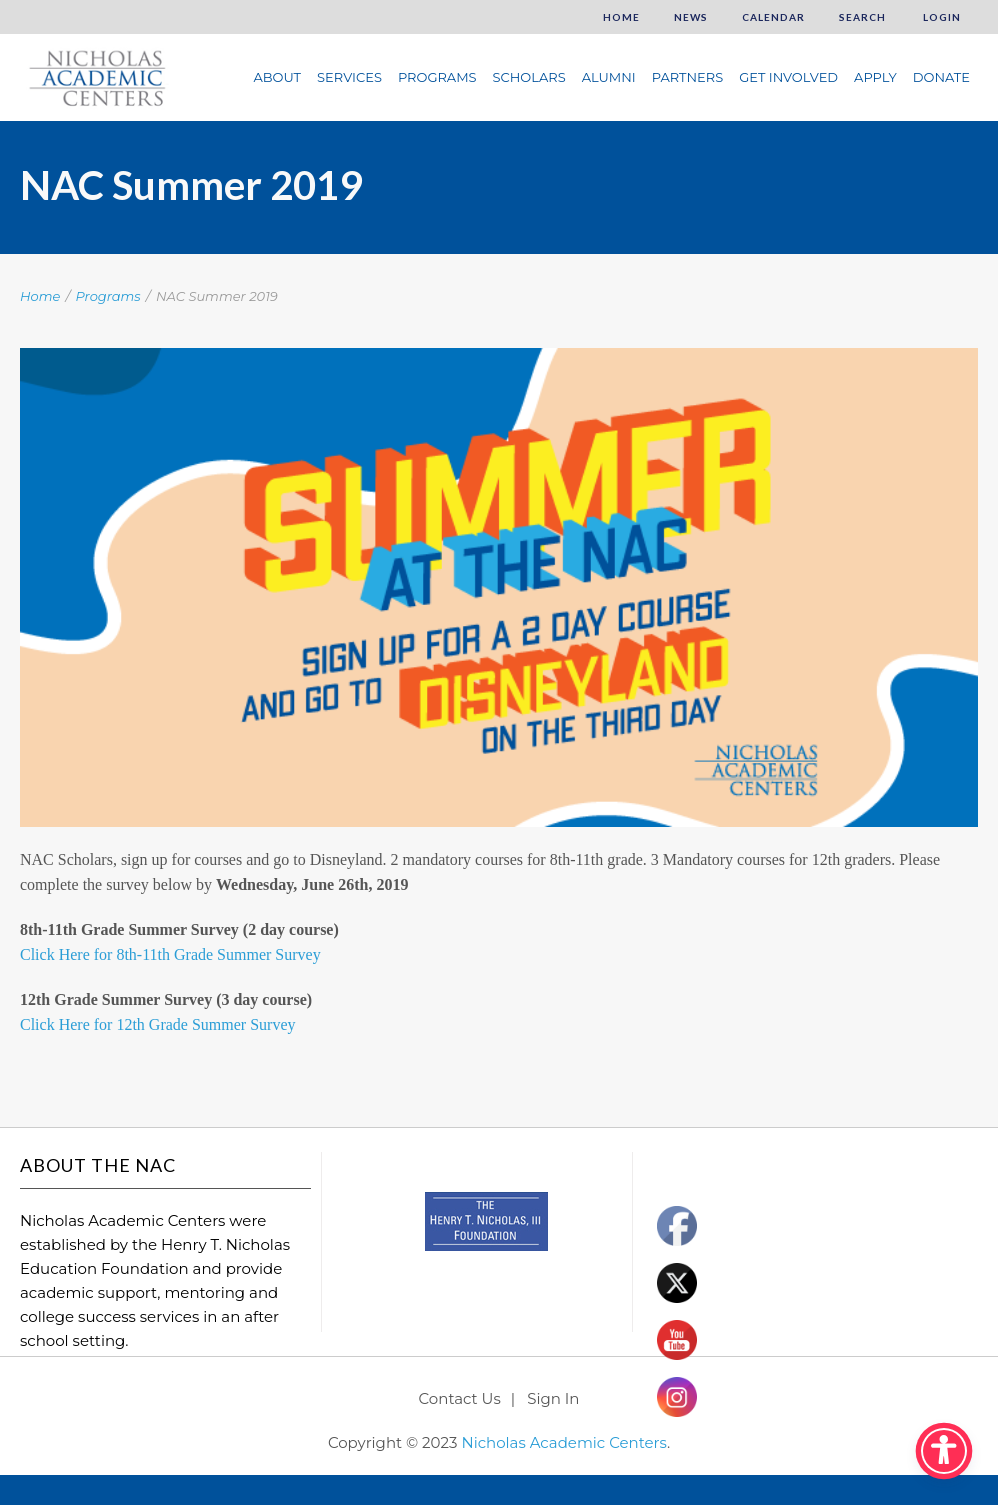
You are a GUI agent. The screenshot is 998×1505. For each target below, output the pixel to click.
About (277, 77)
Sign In (553, 1398)
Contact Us (460, 1398)
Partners (687, 77)
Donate (941, 77)
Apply (875, 77)
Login (940, 17)
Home (621, 17)
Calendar (773, 17)
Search (862, 17)
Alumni (609, 77)
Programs (437, 77)
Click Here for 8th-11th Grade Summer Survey (170, 954)
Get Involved (788, 77)
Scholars (529, 77)
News (691, 17)
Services (349, 77)
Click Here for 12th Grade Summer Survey (157, 1024)
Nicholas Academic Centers (563, 1442)
